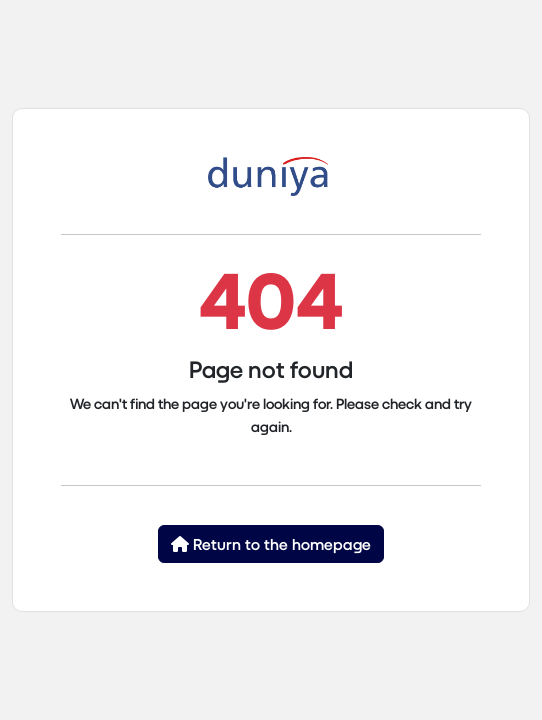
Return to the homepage (271, 543)
